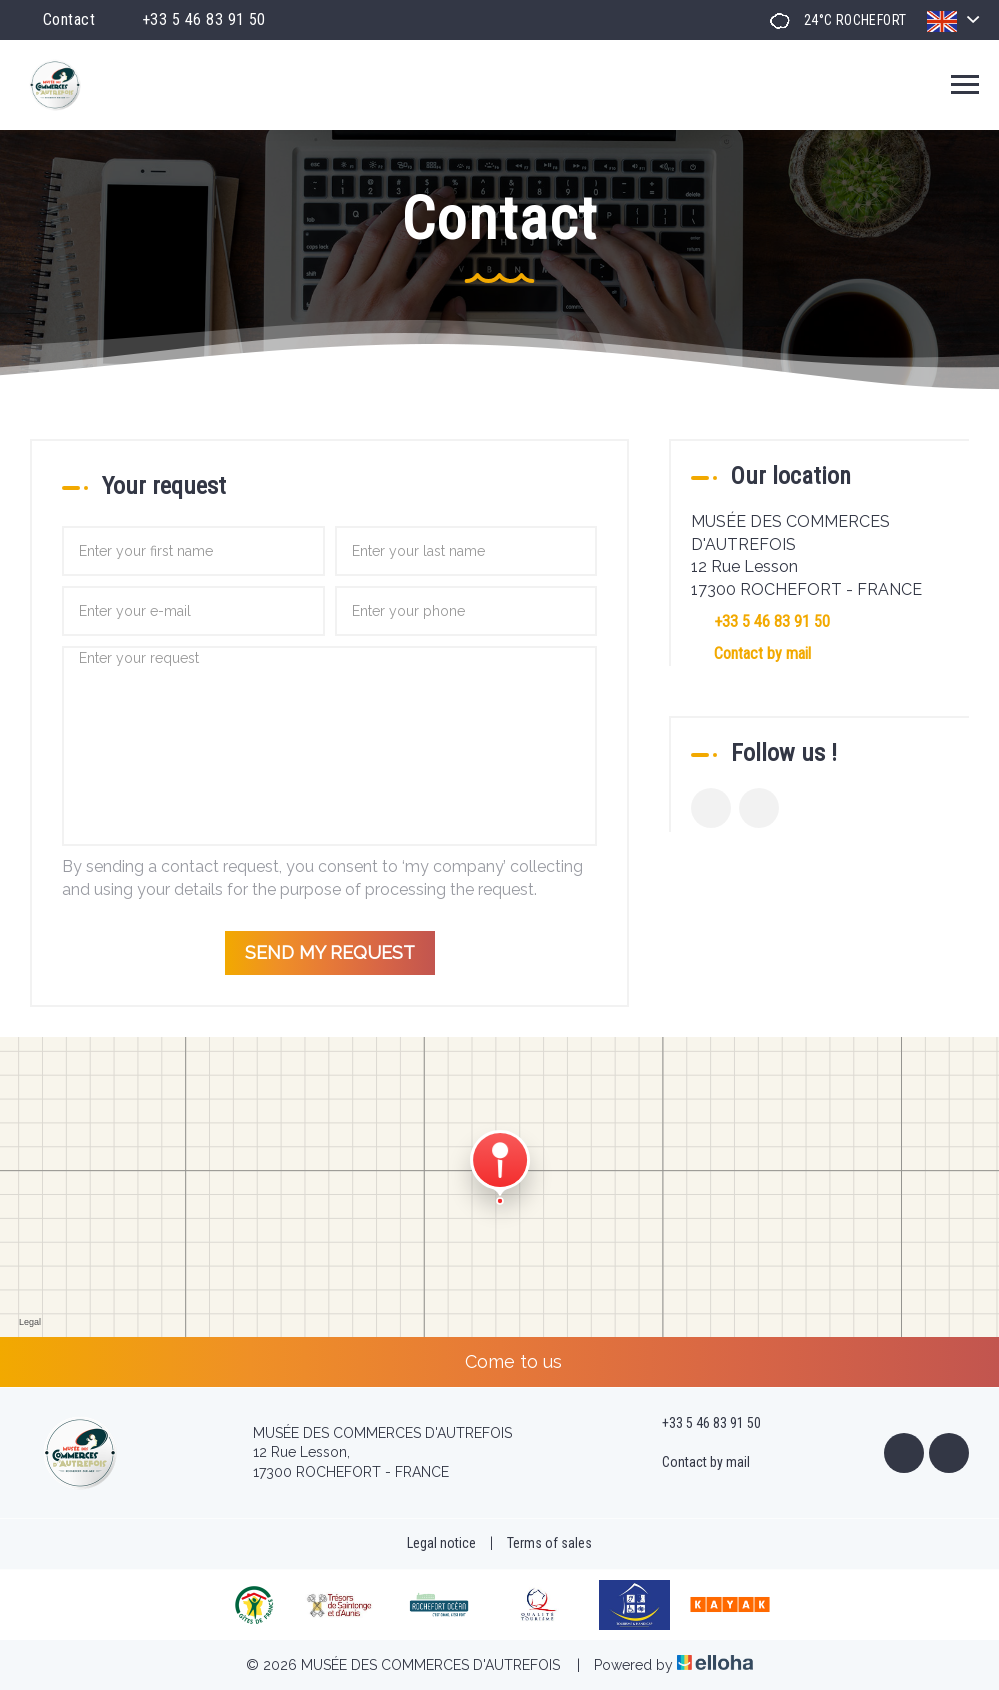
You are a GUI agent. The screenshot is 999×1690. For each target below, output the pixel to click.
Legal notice (441, 1543)
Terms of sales (549, 1543)
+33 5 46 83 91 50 (700, 1424)
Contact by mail (762, 653)
